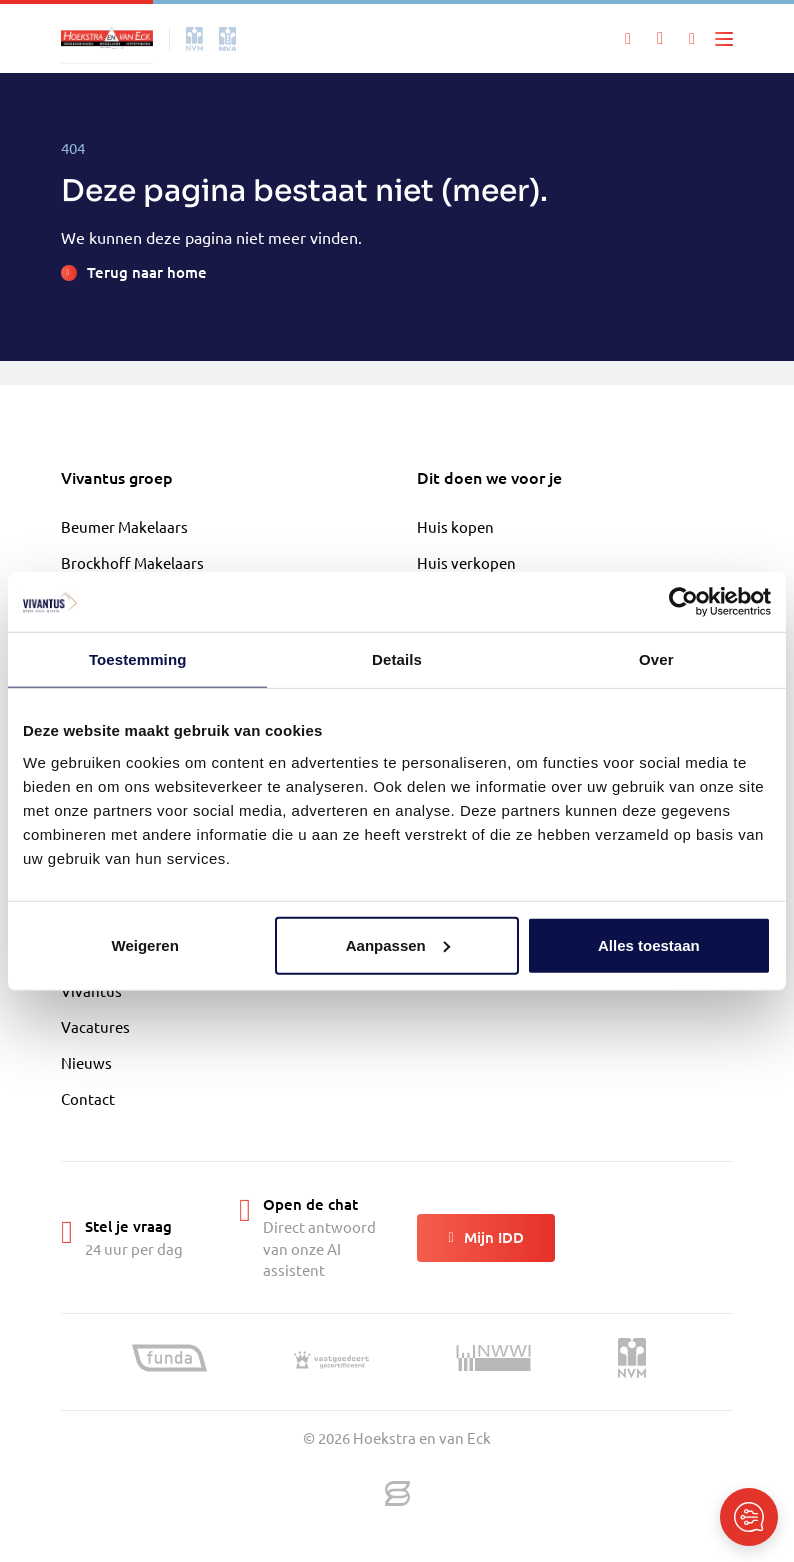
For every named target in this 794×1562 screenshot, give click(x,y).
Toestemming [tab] (138, 659)
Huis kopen (455, 526)
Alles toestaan (649, 944)
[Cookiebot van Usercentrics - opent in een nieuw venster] (683, 602)
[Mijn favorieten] (660, 39)
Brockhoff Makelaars (132, 562)
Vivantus (91, 990)
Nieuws (86, 1062)
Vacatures (95, 1026)
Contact (88, 1098)
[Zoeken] (628, 39)
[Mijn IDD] (692, 39)
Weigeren (145, 944)
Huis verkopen (466, 562)
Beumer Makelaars (124, 526)
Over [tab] (656, 659)
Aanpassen (398, 944)
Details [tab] (397, 659)
